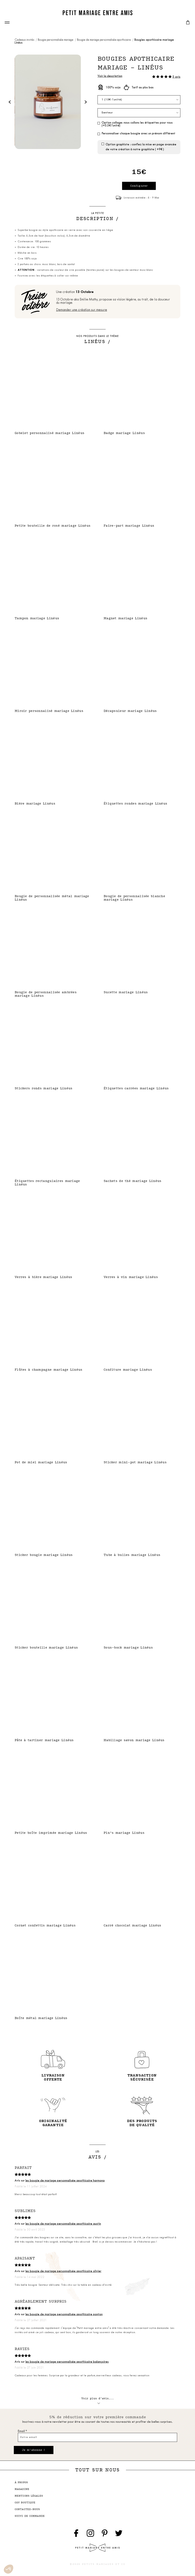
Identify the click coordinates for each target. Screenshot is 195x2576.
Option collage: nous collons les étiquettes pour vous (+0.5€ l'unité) (137, 124)
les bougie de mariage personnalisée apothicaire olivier (63, 2271)
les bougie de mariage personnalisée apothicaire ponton (64, 2314)
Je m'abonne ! (33, 2450)
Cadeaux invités (25, 40)
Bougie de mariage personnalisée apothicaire (104, 40)
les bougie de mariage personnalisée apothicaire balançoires (67, 2362)
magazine (22, 2489)
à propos (21, 2482)
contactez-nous (27, 2509)
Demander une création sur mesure (81, 309)
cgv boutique (25, 2502)
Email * (22, 2431)
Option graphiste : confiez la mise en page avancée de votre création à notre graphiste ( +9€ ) (141, 147)
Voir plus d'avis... (97, 2400)
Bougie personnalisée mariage (56, 40)
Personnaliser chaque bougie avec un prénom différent (138, 133)
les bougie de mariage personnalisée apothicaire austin (63, 2224)
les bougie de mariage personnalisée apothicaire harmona (65, 2180)
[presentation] (10, 102)
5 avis (176, 77)
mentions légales (29, 2496)
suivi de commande (30, 2516)
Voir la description (110, 76)
